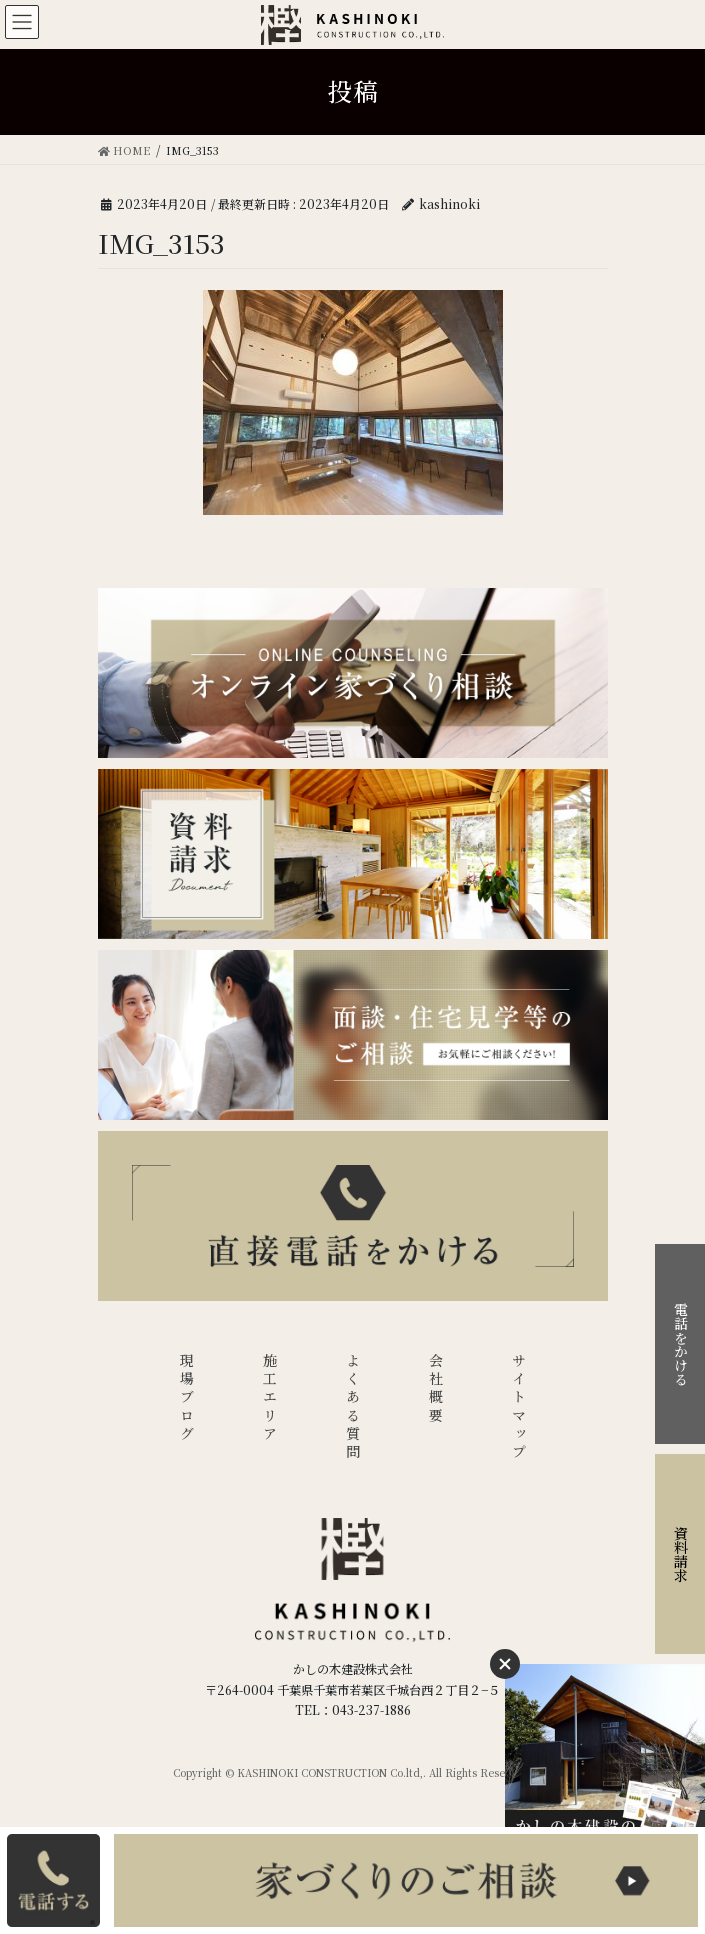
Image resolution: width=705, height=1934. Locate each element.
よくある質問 (353, 1407)
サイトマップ (519, 1407)
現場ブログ (187, 1398)
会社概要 (436, 1389)
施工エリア (270, 1398)
